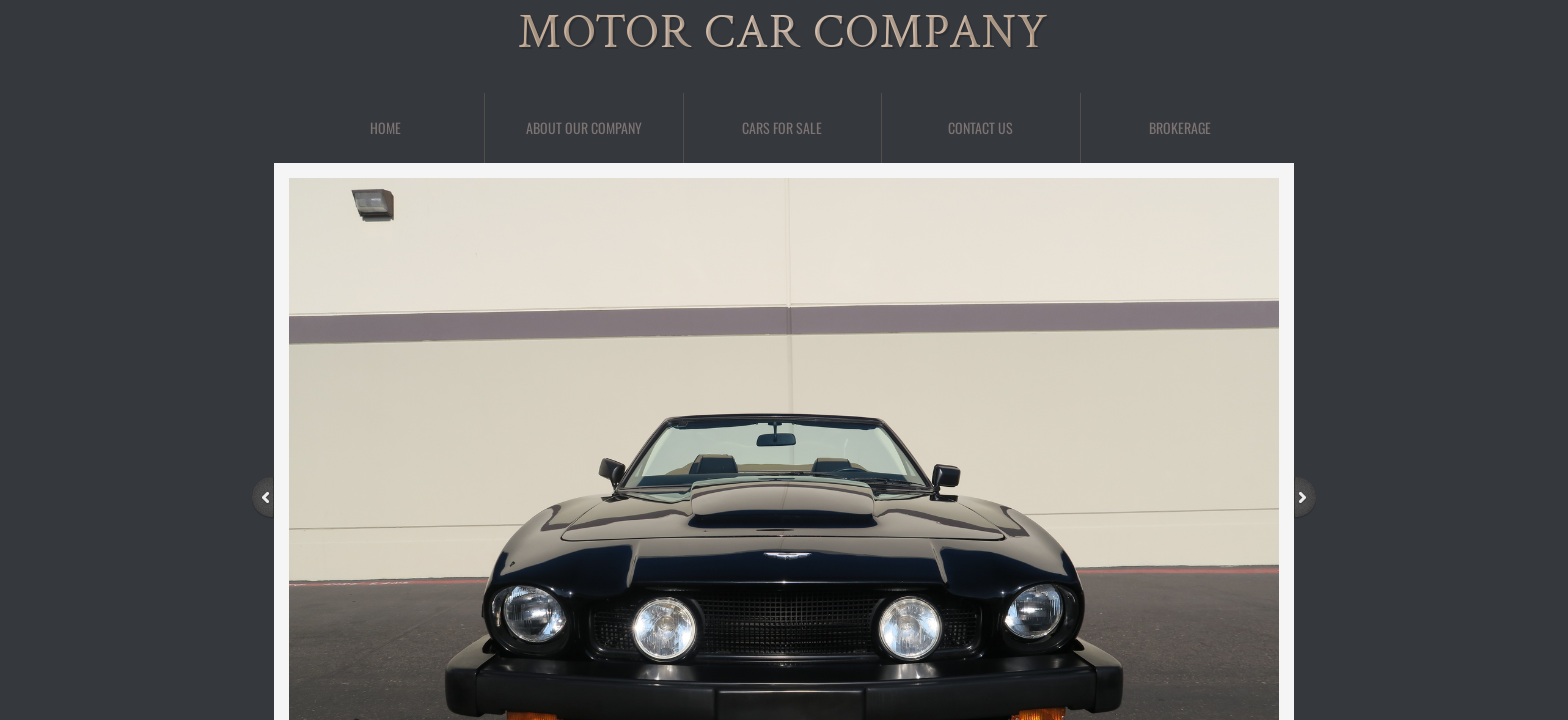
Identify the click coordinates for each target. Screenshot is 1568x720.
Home (385, 127)
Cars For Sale (782, 127)
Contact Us (980, 127)
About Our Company (584, 127)
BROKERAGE (1180, 127)
